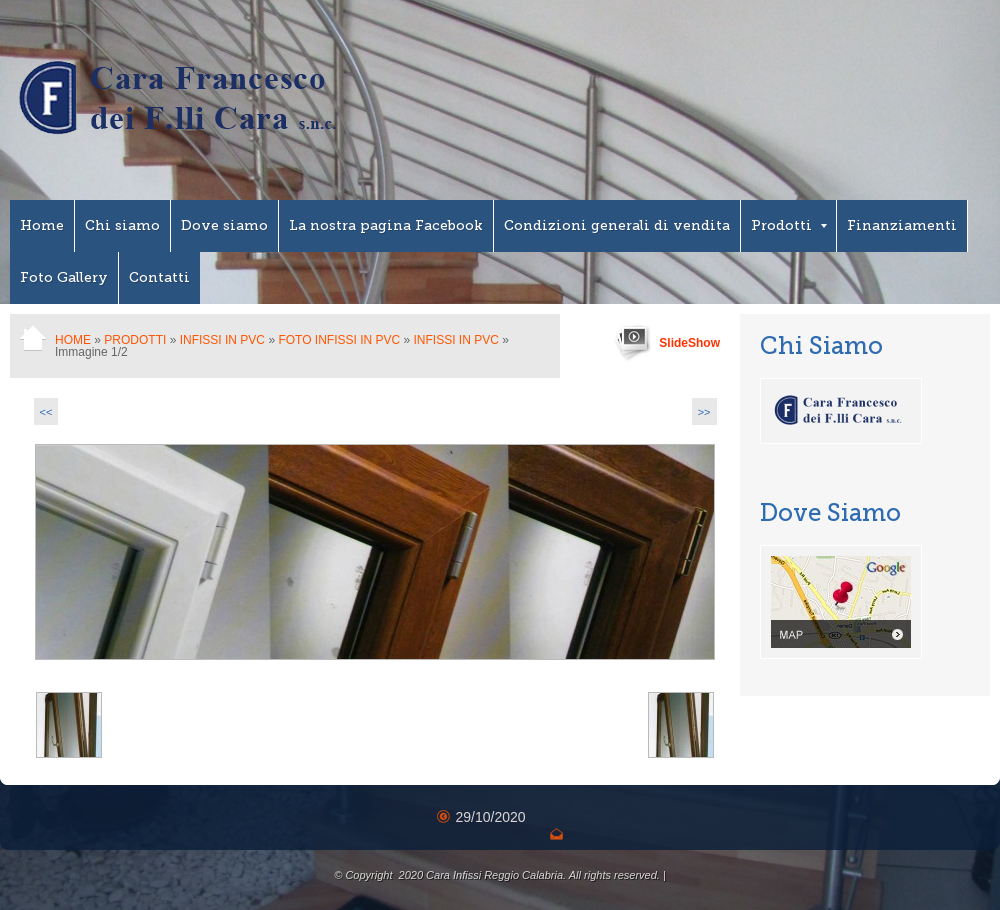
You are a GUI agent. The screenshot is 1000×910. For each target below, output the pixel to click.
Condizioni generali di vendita (617, 225)
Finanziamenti (902, 225)
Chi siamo (122, 225)
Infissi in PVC (222, 340)
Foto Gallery (64, 277)
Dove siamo (224, 225)
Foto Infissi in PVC (339, 340)
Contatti (159, 277)
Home (42, 225)
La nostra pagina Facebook (386, 225)
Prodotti (789, 225)
